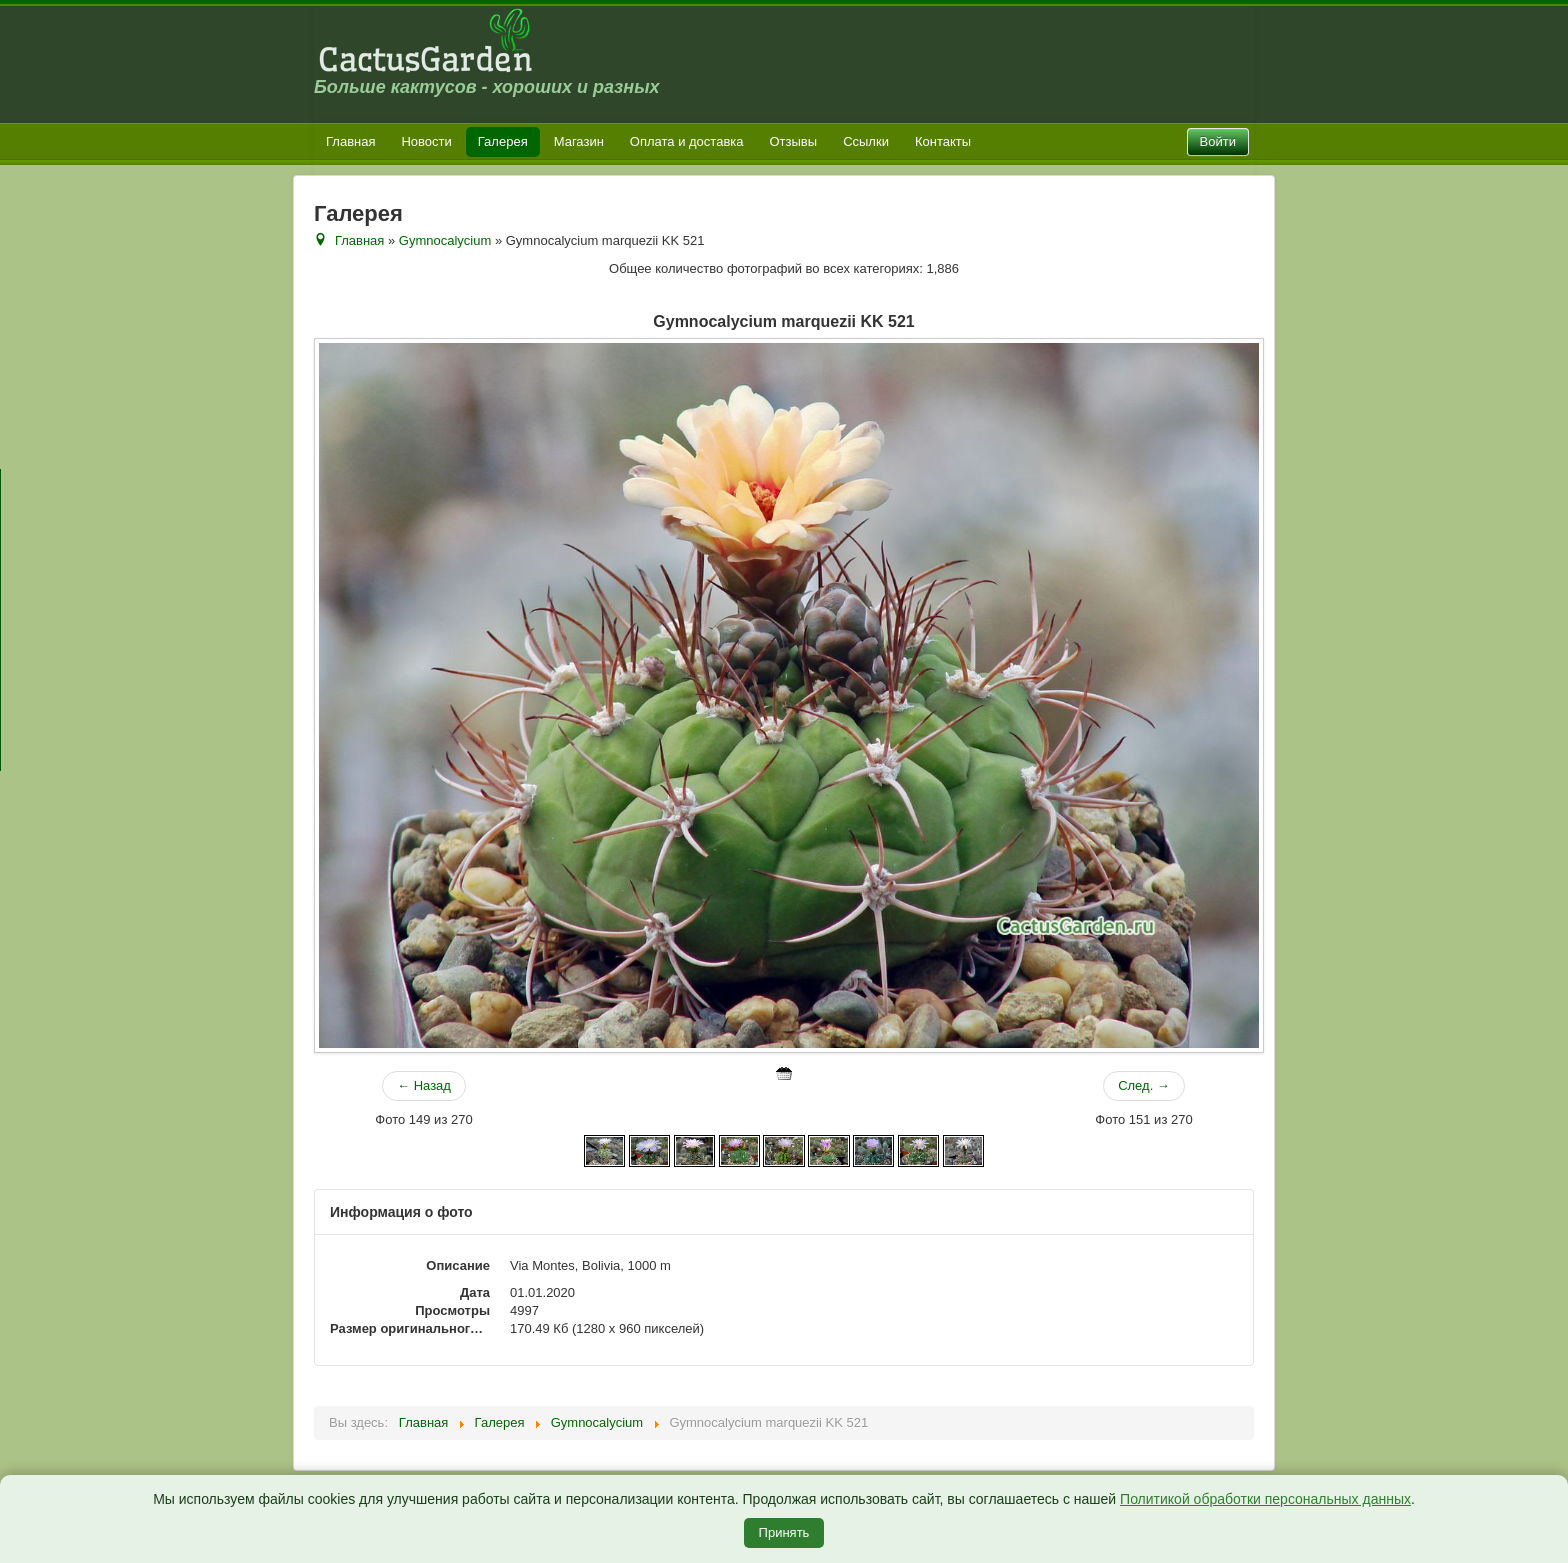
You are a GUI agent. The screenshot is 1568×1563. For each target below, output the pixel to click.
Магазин (579, 141)
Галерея (503, 141)
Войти (1218, 141)
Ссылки (866, 141)
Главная (350, 141)
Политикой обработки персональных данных (1265, 1499)
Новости (426, 141)
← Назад (424, 1085)
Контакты (943, 141)
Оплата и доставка (687, 141)
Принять (784, 1532)
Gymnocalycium (445, 240)
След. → (1144, 1085)
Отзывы (794, 141)
